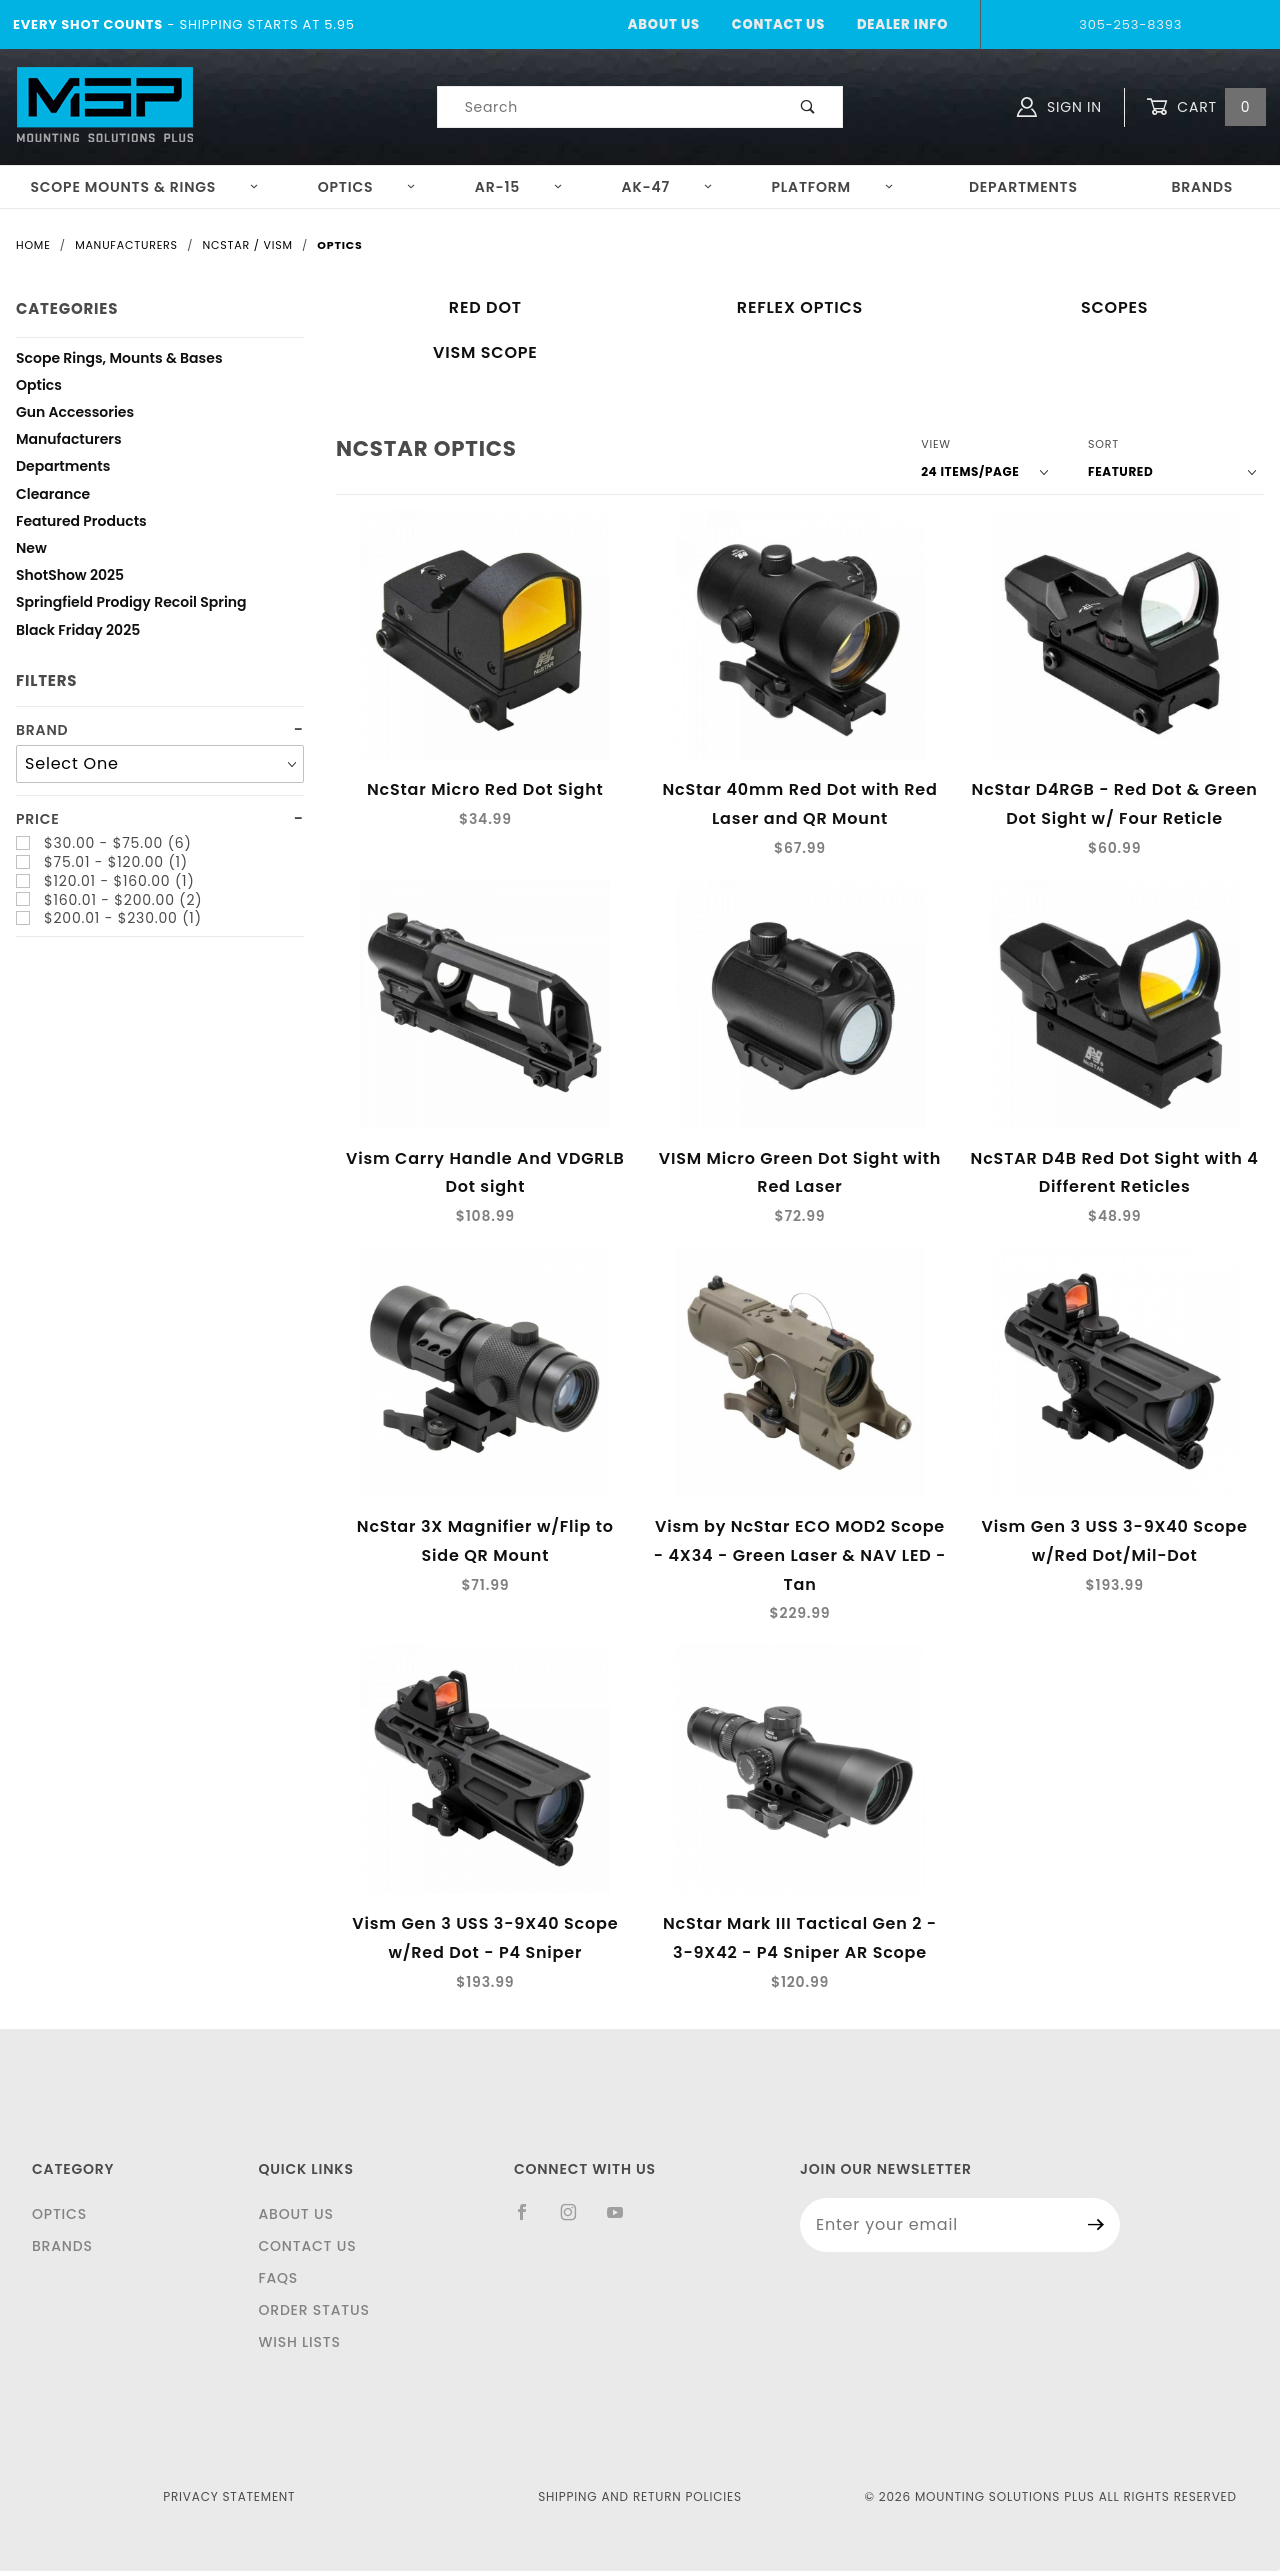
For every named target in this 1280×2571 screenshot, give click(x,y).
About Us (664, 24)
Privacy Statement (229, 2496)
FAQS (278, 2278)
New (31, 550)
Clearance (53, 496)
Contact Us (778, 24)
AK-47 (667, 187)
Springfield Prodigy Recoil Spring (131, 604)
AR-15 (519, 187)
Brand (42, 730)
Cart (1206, 107)
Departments (1023, 187)
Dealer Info (902, 24)
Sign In (1059, 107)
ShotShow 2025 (70, 577)
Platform (833, 187)
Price (38, 819)
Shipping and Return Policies (640, 2496)
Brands (1202, 187)
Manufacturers (69, 441)
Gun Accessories (75, 414)
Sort (1103, 444)
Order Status (313, 2310)
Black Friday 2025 (78, 632)
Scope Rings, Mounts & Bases (119, 360)
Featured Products (81, 523)
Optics (367, 187)
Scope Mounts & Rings (144, 187)
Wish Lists (299, 2342)
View (936, 444)
